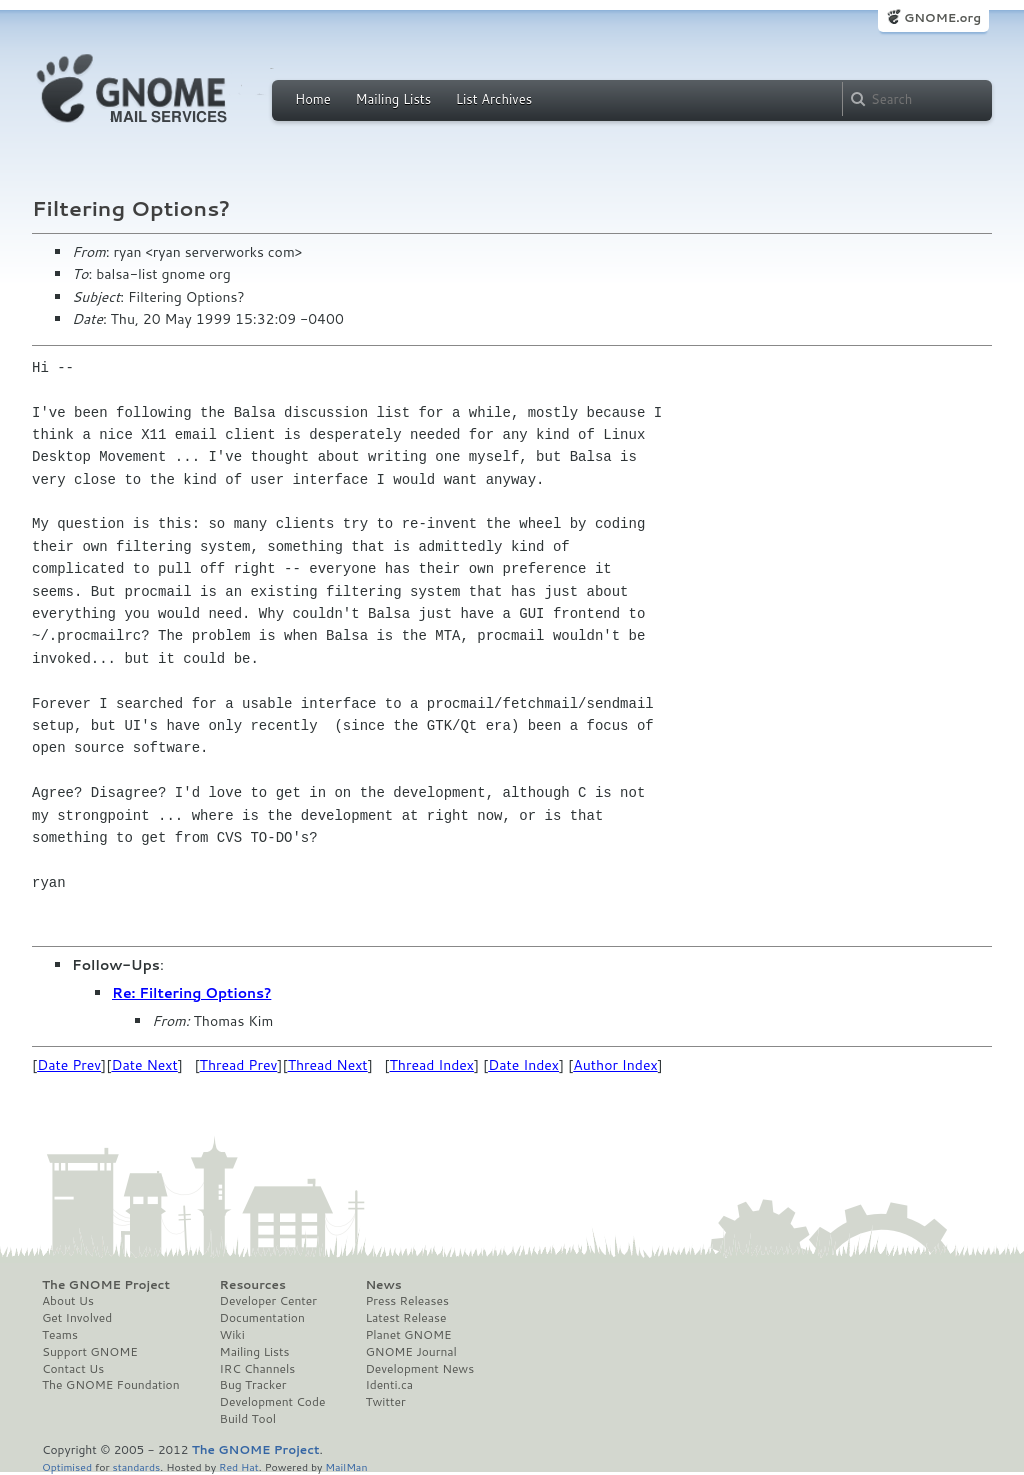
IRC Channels (258, 1369)
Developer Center (268, 1301)
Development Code (273, 1402)
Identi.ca (389, 1385)
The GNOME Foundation (111, 1385)
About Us (68, 1301)
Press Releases (406, 1301)
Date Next (144, 1065)
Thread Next (328, 1065)
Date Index (523, 1065)
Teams (60, 1335)
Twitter (385, 1402)
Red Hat (239, 1466)
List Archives (494, 99)
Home (313, 99)
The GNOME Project (106, 1285)
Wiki (232, 1335)
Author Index (615, 1065)
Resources (253, 1285)
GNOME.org (942, 17)
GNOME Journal (411, 1352)
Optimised (67, 1466)
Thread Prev (239, 1065)
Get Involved (77, 1318)
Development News (419, 1369)
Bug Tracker (253, 1385)
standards (136, 1466)
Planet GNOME (408, 1335)
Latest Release (405, 1318)
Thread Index (432, 1065)
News (383, 1285)
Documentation (262, 1318)
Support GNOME (90, 1352)
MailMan (346, 1466)
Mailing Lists (393, 99)
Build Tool (248, 1419)
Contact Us (73, 1369)
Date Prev (69, 1065)
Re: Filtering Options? (191, 993)
